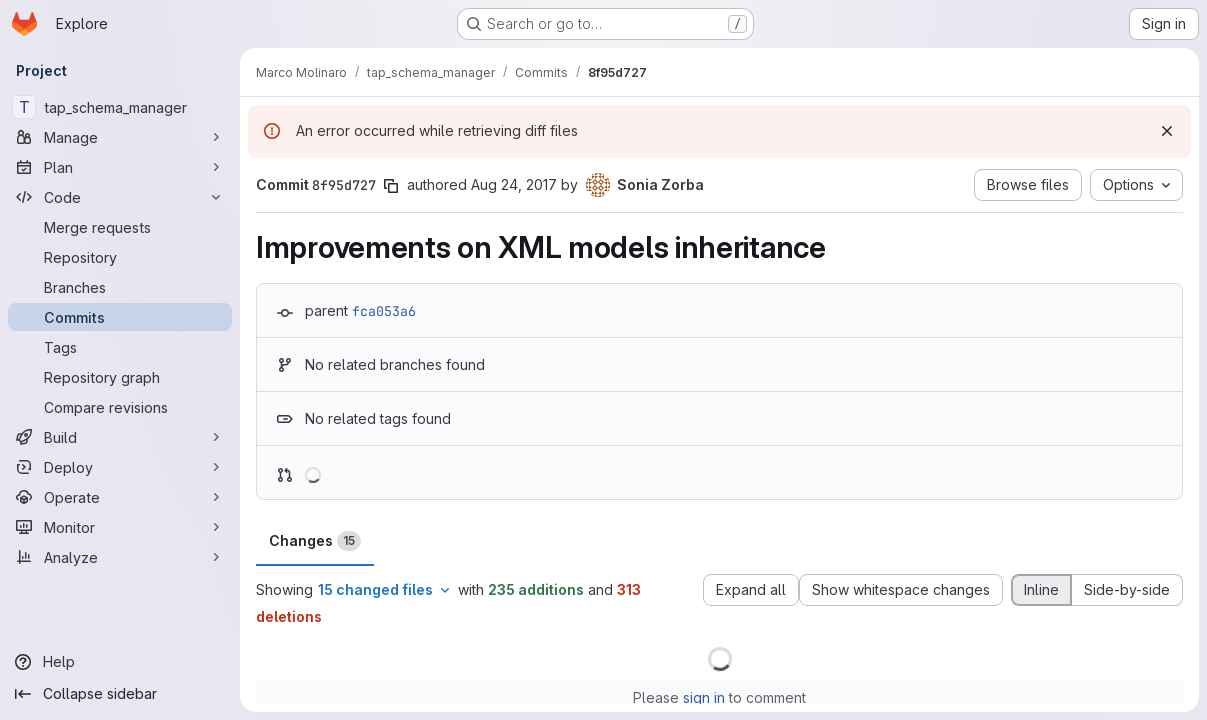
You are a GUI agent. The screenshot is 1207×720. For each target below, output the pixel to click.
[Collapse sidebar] (120, 694)
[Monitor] (120, 527)
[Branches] (120, 287)
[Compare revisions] (120, 407)
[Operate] (120, 497)
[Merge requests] (120, 227)
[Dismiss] (1167, 131)
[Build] (120, 437)
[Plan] (120, 167)
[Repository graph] (120, 377)
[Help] (120, 662)
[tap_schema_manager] (120, 107)
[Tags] (120, 347)
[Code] (120, 197)
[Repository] (120, 257)
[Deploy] (120, 467)
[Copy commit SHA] (391, 186)
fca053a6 (384, 311)
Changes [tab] (315, 541)
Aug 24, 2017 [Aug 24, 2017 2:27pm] (514, 184)
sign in (704, 697)
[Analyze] (120, 557)
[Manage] (120, 137)
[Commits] (120, 317)
